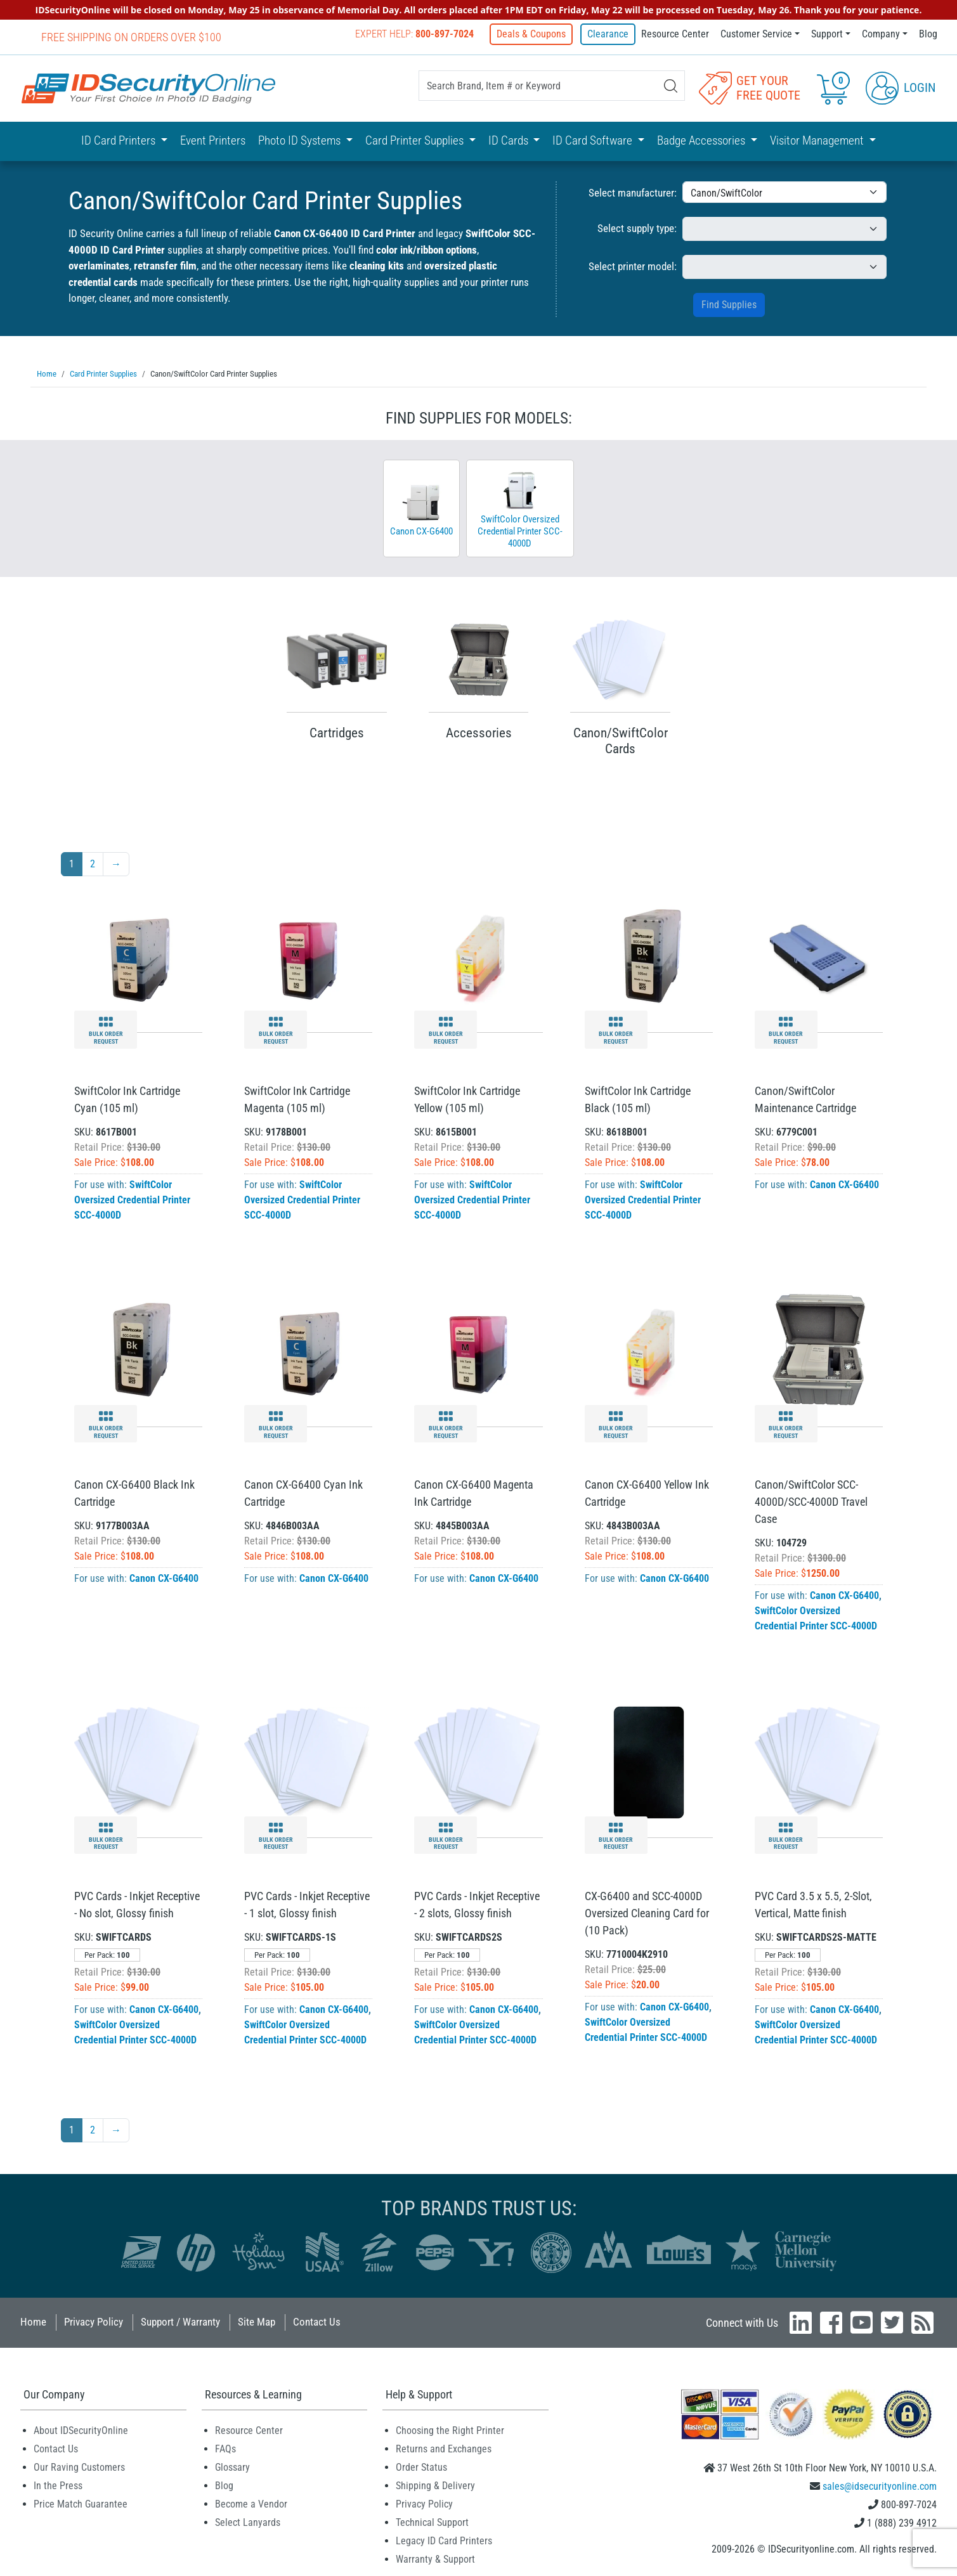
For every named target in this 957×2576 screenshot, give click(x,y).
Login (900, 86)
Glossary (232, 2467)
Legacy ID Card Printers (444, 2540)
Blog (928, 34)
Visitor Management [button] (818, 140)
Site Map (256, 2321)
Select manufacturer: (633, 192)
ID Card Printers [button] (119, 140)
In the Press (58, 2485)
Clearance (607, 34)
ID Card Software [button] (593, 140)
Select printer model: (633, 265)
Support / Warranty (180, 2321)
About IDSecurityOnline (81, 2430)
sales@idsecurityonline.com (880, 2486)
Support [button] (827, 34)
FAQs (225, 2448)
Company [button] (881, 34)
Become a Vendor (251, 2503)
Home (33, 2321)
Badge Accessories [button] (702, 140)
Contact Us (317, 2321)
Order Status (421, 2467)
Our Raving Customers (79, 2467)
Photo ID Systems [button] (300, 140)
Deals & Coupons (533, 34)
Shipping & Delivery (435, 2485)
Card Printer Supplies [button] (415, 140)
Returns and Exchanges (444, 2448)
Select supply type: (637, 227)
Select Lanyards (247, 2522)
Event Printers (212, 140)
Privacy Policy (93, 2321)
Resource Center (675, 34)
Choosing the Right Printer (450, 2430)
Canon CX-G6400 (844, 1184)
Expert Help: (417, 34)
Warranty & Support (435, 2559)
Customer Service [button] (756, 34)
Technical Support (432, 2522)
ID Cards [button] (509, 140)
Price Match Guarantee (80, 2503)
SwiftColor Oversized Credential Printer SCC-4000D (132, 1199)
